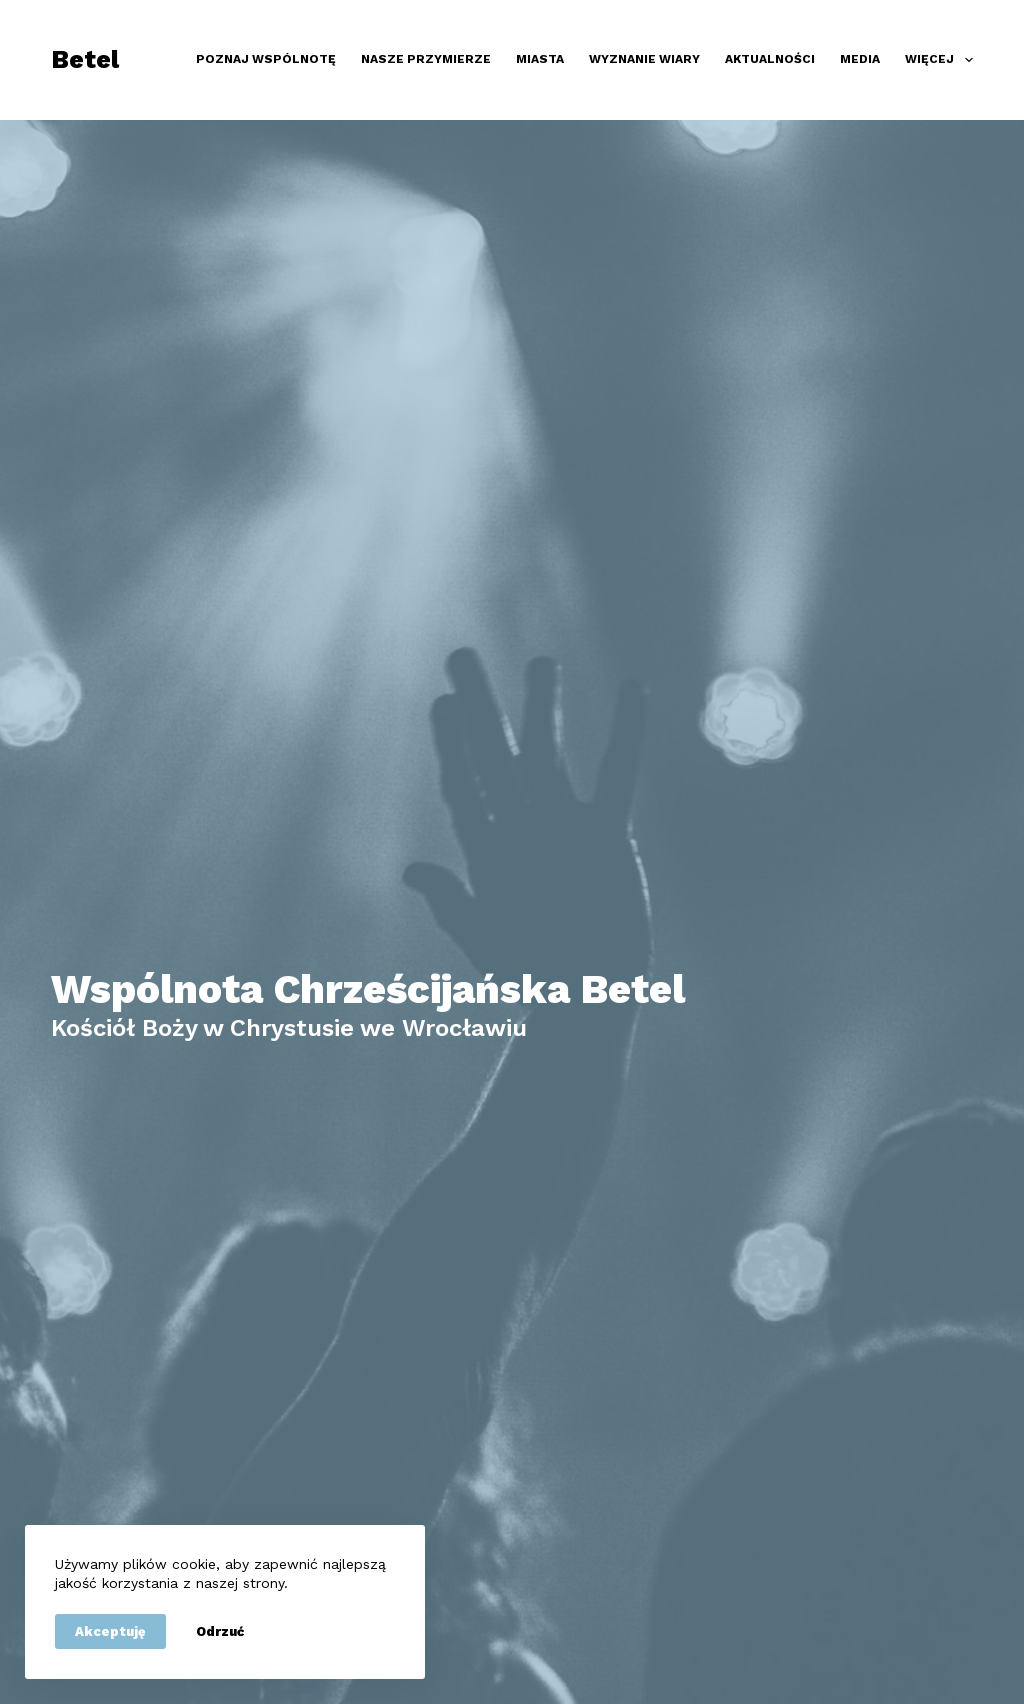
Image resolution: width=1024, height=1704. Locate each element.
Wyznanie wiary (644, 59)
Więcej (938, 60)
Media (860, 59)
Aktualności (770, 59)
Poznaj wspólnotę (266, 59)
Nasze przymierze (426, 59)
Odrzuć (220, 1631)
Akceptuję (110, 1631)
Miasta (540, 59)
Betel (85, 59)
